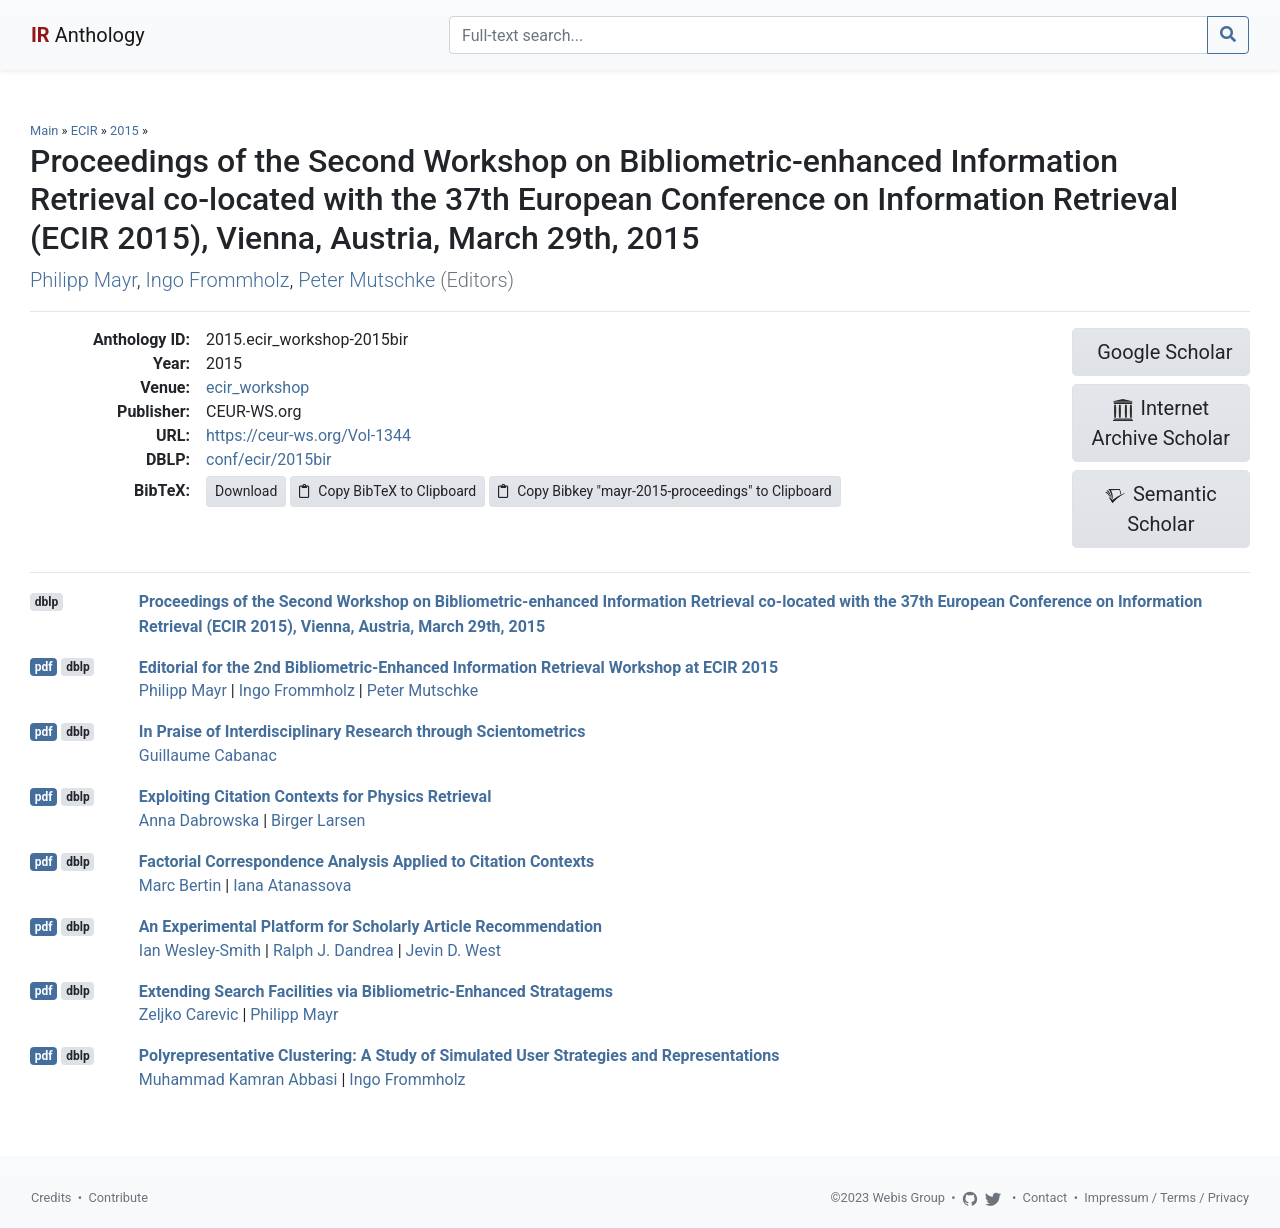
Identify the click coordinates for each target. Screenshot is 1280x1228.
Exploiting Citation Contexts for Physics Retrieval (315, 796)
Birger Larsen (318, 820)
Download (246, 491)
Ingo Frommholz (217, 280)
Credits (51, 1197)
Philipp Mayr (83, 280)
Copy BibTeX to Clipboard (387, 491)
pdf (44, 667)
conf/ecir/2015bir (269, 459)
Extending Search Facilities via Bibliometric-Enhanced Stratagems (376, 990)
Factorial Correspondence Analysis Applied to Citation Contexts (366, 861)
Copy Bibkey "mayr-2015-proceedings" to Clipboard (664, 491)
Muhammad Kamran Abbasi (238, 1079)
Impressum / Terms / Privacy (1166, 1197)
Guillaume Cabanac (208, 755)
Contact (1045, 1197)
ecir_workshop (257, 387)
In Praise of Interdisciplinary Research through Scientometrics (362, 731)
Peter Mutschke (366, 280)
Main (44, 130)
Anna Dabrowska (199, 820)
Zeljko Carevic (189, 1014)
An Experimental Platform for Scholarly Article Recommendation (370, 926)
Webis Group (908, 1197)
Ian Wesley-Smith (200, 950)
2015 (124, 130)
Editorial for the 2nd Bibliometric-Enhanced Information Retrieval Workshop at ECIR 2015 (458, 666)
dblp (46, 602)
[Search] (828, 35)
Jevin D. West (453, 950)
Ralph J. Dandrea (333, 950)
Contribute (118, 1197)
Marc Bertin (180, 885)
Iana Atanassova (292, 885)
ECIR (84, 130)
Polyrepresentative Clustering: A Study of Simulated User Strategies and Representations (459, 1055)
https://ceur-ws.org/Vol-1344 (308, 435)
